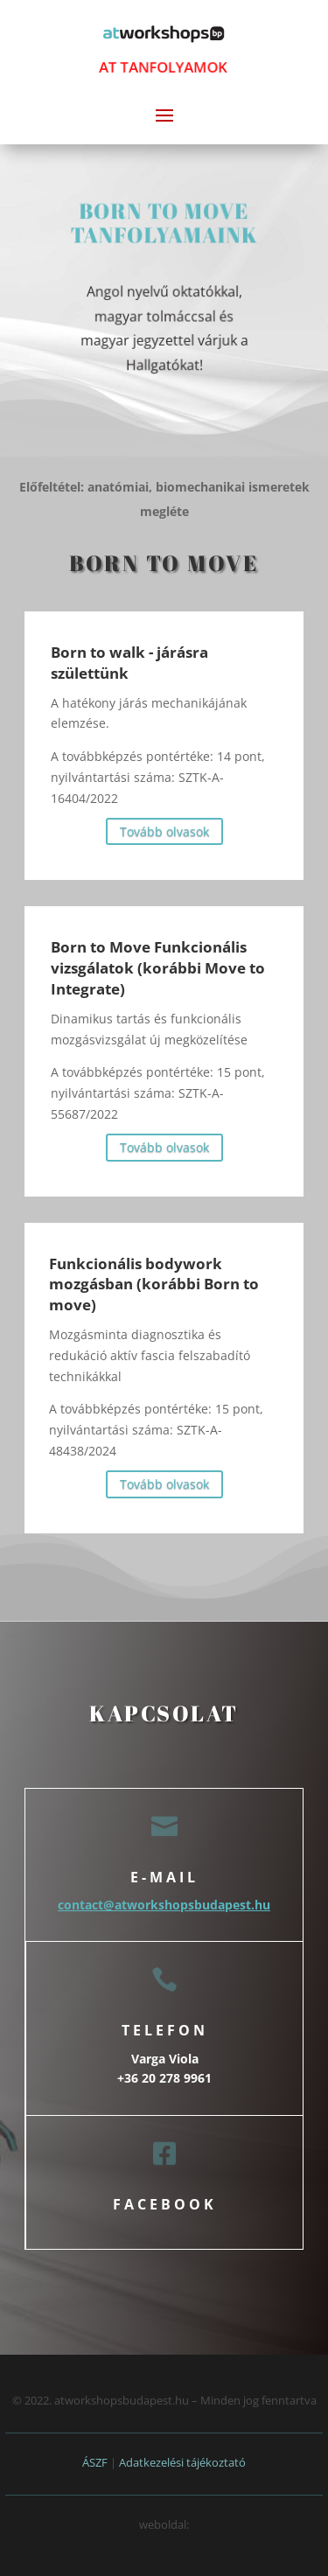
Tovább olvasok (164, 831)
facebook (165, 2204)
